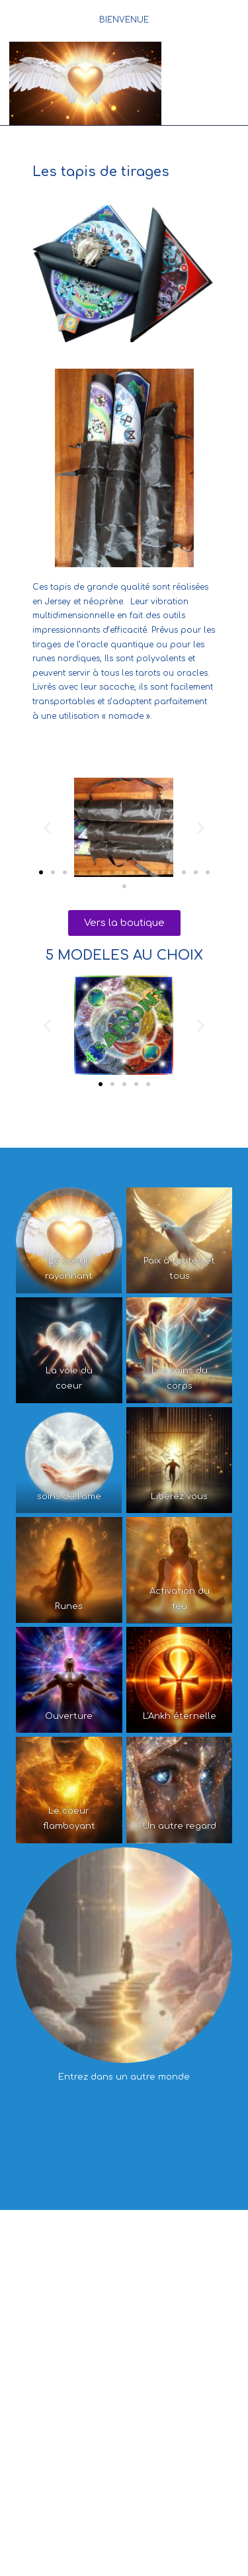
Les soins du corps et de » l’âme (171, 2388)
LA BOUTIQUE (124, 2467)
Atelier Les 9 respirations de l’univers (124, 2435)
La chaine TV (178, 2245)
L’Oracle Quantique (52, 2388)
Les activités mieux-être (69, 2319)
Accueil (119, 2224)
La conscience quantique (86, 2245)
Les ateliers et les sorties (177, 2319)
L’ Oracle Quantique (80, 2475)
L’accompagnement (178, 2306)
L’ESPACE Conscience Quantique (124, 2237)
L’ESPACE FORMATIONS (124, 2345)
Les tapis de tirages (124, 2488)
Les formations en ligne (119, 2422)
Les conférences (62, 2353)
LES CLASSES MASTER (124, 2380)
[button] (47, 827)
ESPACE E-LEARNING (124, 2414)
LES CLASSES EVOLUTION (119, 2366)
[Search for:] (239, 66)
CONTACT (124, 2515)
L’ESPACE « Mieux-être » (124, 2284)
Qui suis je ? (76, 2292)
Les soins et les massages (71, 2306)
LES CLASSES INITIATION (158, 2353)
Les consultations (150, 2292)
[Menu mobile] (205, 66)
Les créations (165, 2258)
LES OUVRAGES (168, 2475)
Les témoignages (91, 2258)
